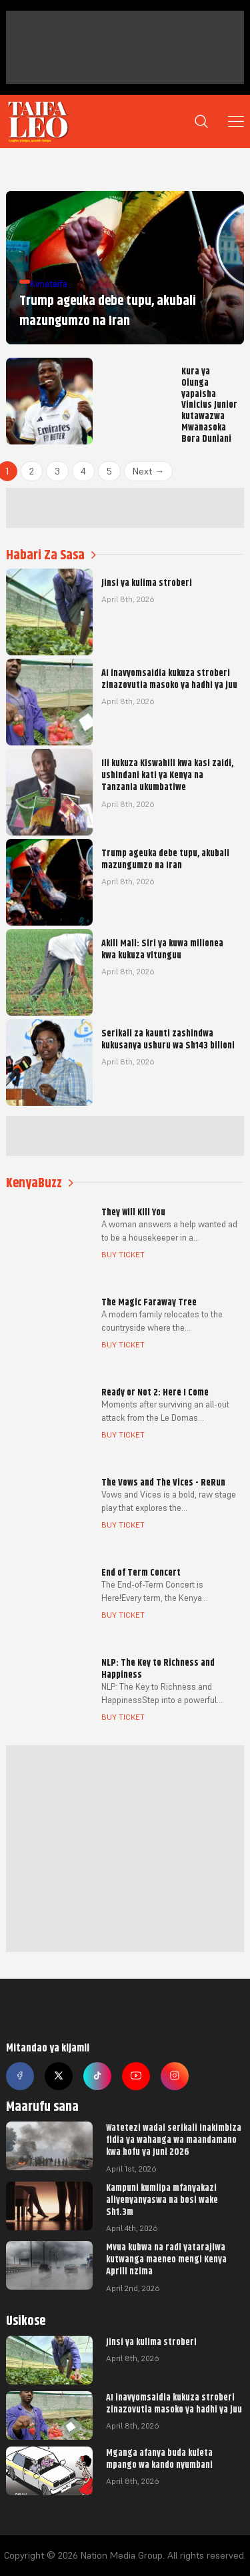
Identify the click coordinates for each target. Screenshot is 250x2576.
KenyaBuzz (39, 1183)
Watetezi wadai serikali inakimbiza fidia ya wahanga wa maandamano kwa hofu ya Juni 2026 (173, 2139)
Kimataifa (48, 284)
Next (148, 471)
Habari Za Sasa (51, 555)
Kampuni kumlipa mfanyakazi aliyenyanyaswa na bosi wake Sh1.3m (162, 2199)
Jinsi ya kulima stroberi (151, 2341)
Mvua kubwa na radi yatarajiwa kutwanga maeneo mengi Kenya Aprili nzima (166, 2259)
